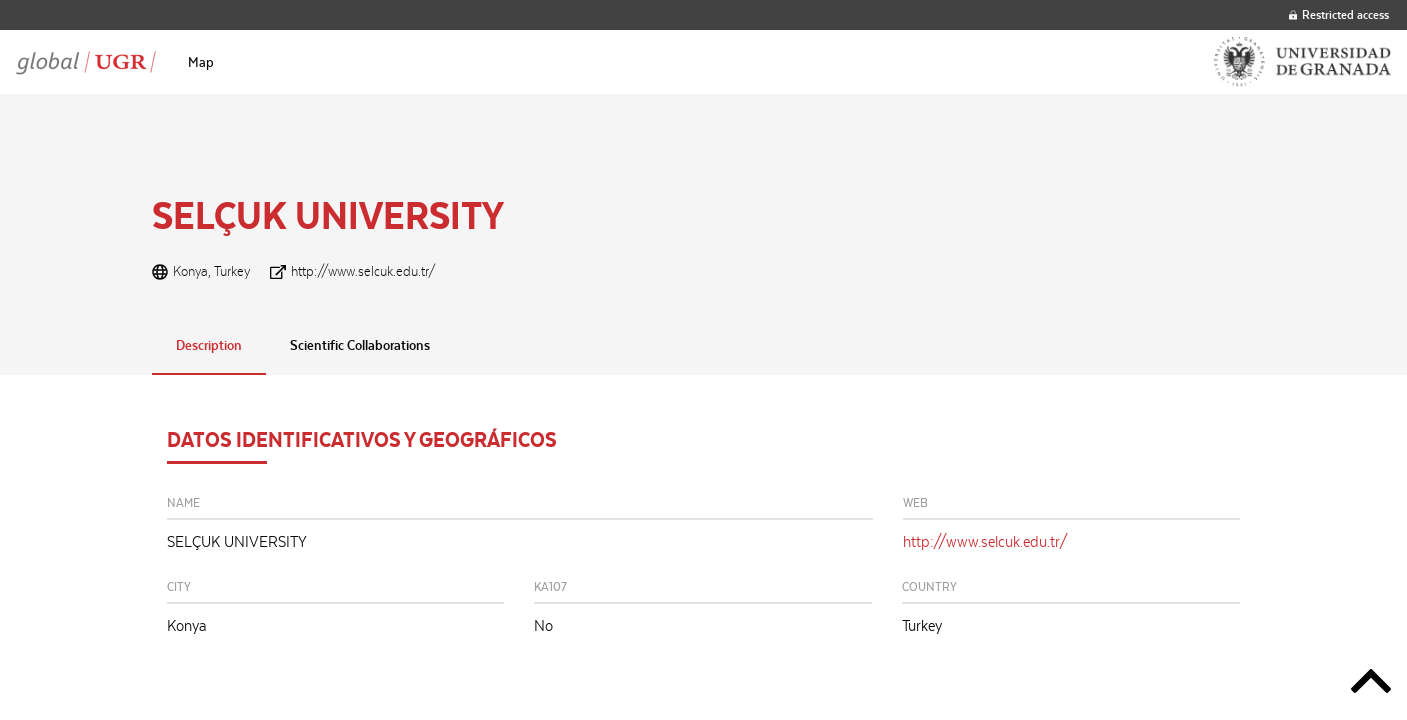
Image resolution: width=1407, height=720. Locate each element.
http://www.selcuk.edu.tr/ (363, 271)
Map (201, 62)
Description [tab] (209, 345)
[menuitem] (201, 62)
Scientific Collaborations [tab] (360, 345)
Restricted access (1339, 14)
